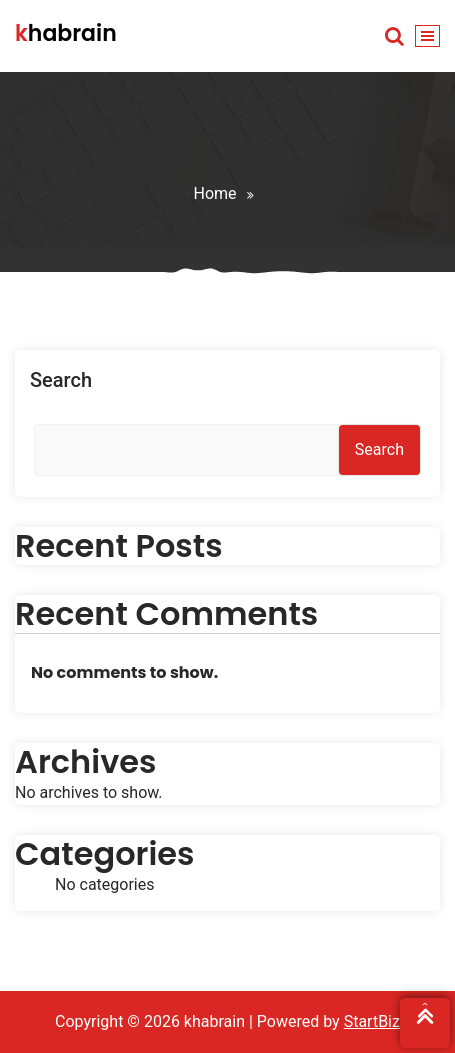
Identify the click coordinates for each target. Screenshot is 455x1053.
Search (61, 380)
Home (214, 193)
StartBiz (372, 1021)
